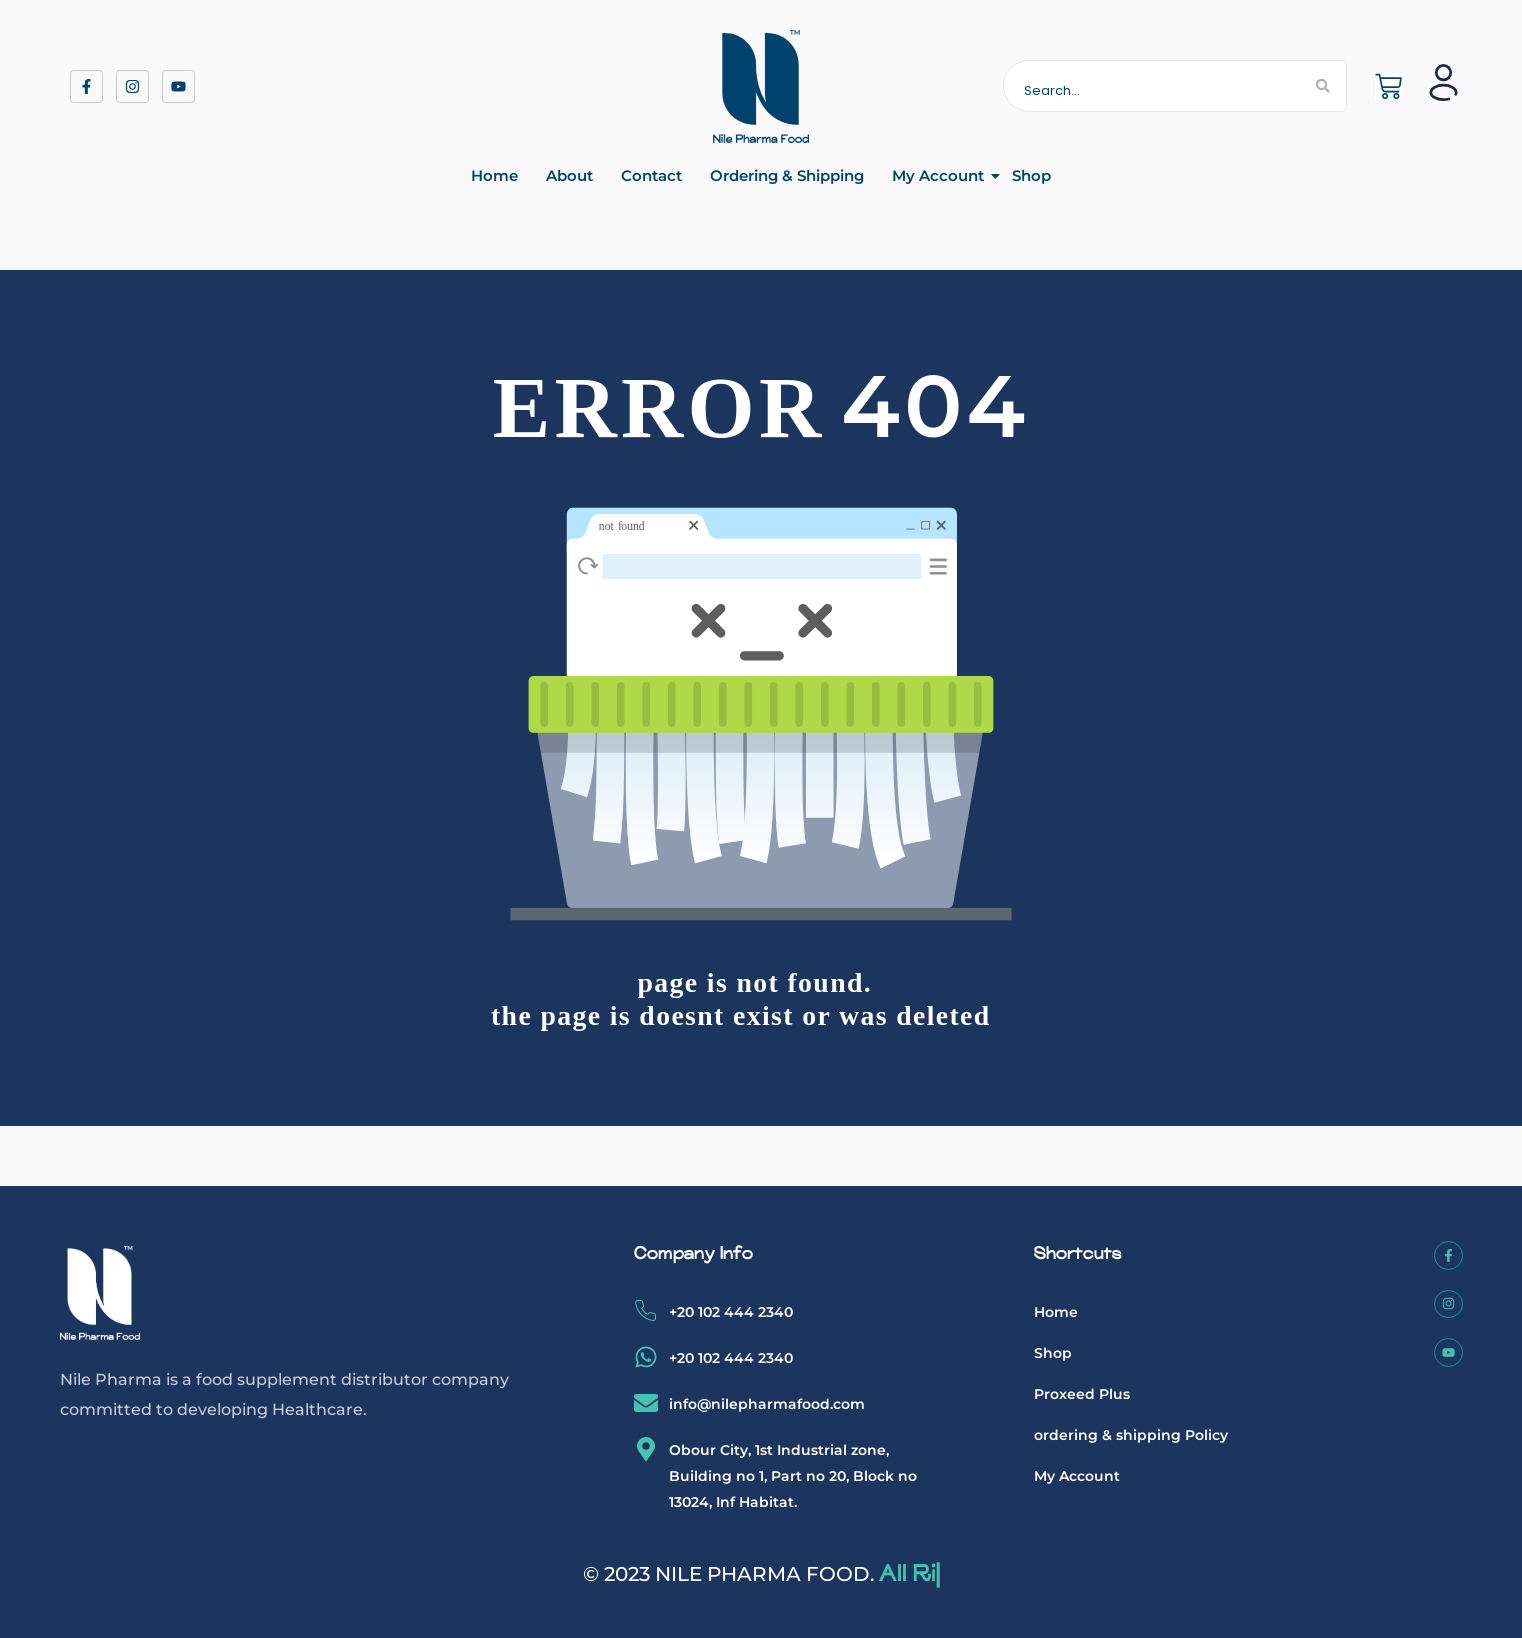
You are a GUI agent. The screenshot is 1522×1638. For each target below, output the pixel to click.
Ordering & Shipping (787, 175)
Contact (651, 175)
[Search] (1152, 86)
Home (494, 175)
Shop (1031, 175)
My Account (938, 175)
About (569, 175)
